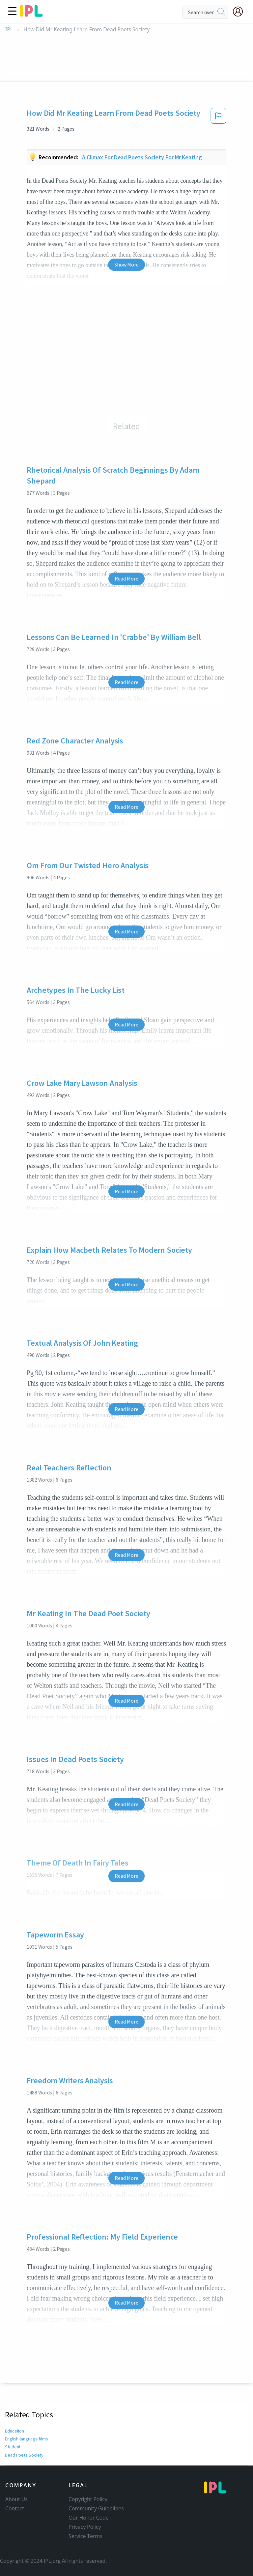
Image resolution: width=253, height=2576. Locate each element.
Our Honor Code (89, 2517)
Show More (126, 264)
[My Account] (240, 11)
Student (12, 2447)
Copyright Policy (88, 2499)
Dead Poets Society (23, 2455)
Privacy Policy (85, 2526)
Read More (126, 578)
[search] (221, 12)
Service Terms (85, 2536)
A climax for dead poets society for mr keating (142, 157)
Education (14, 2431)
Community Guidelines (96, 2508)
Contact (14, 2508)
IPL (9, 29)
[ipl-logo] (31, 14)
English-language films (26, 2439)
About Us (16, 2499)
